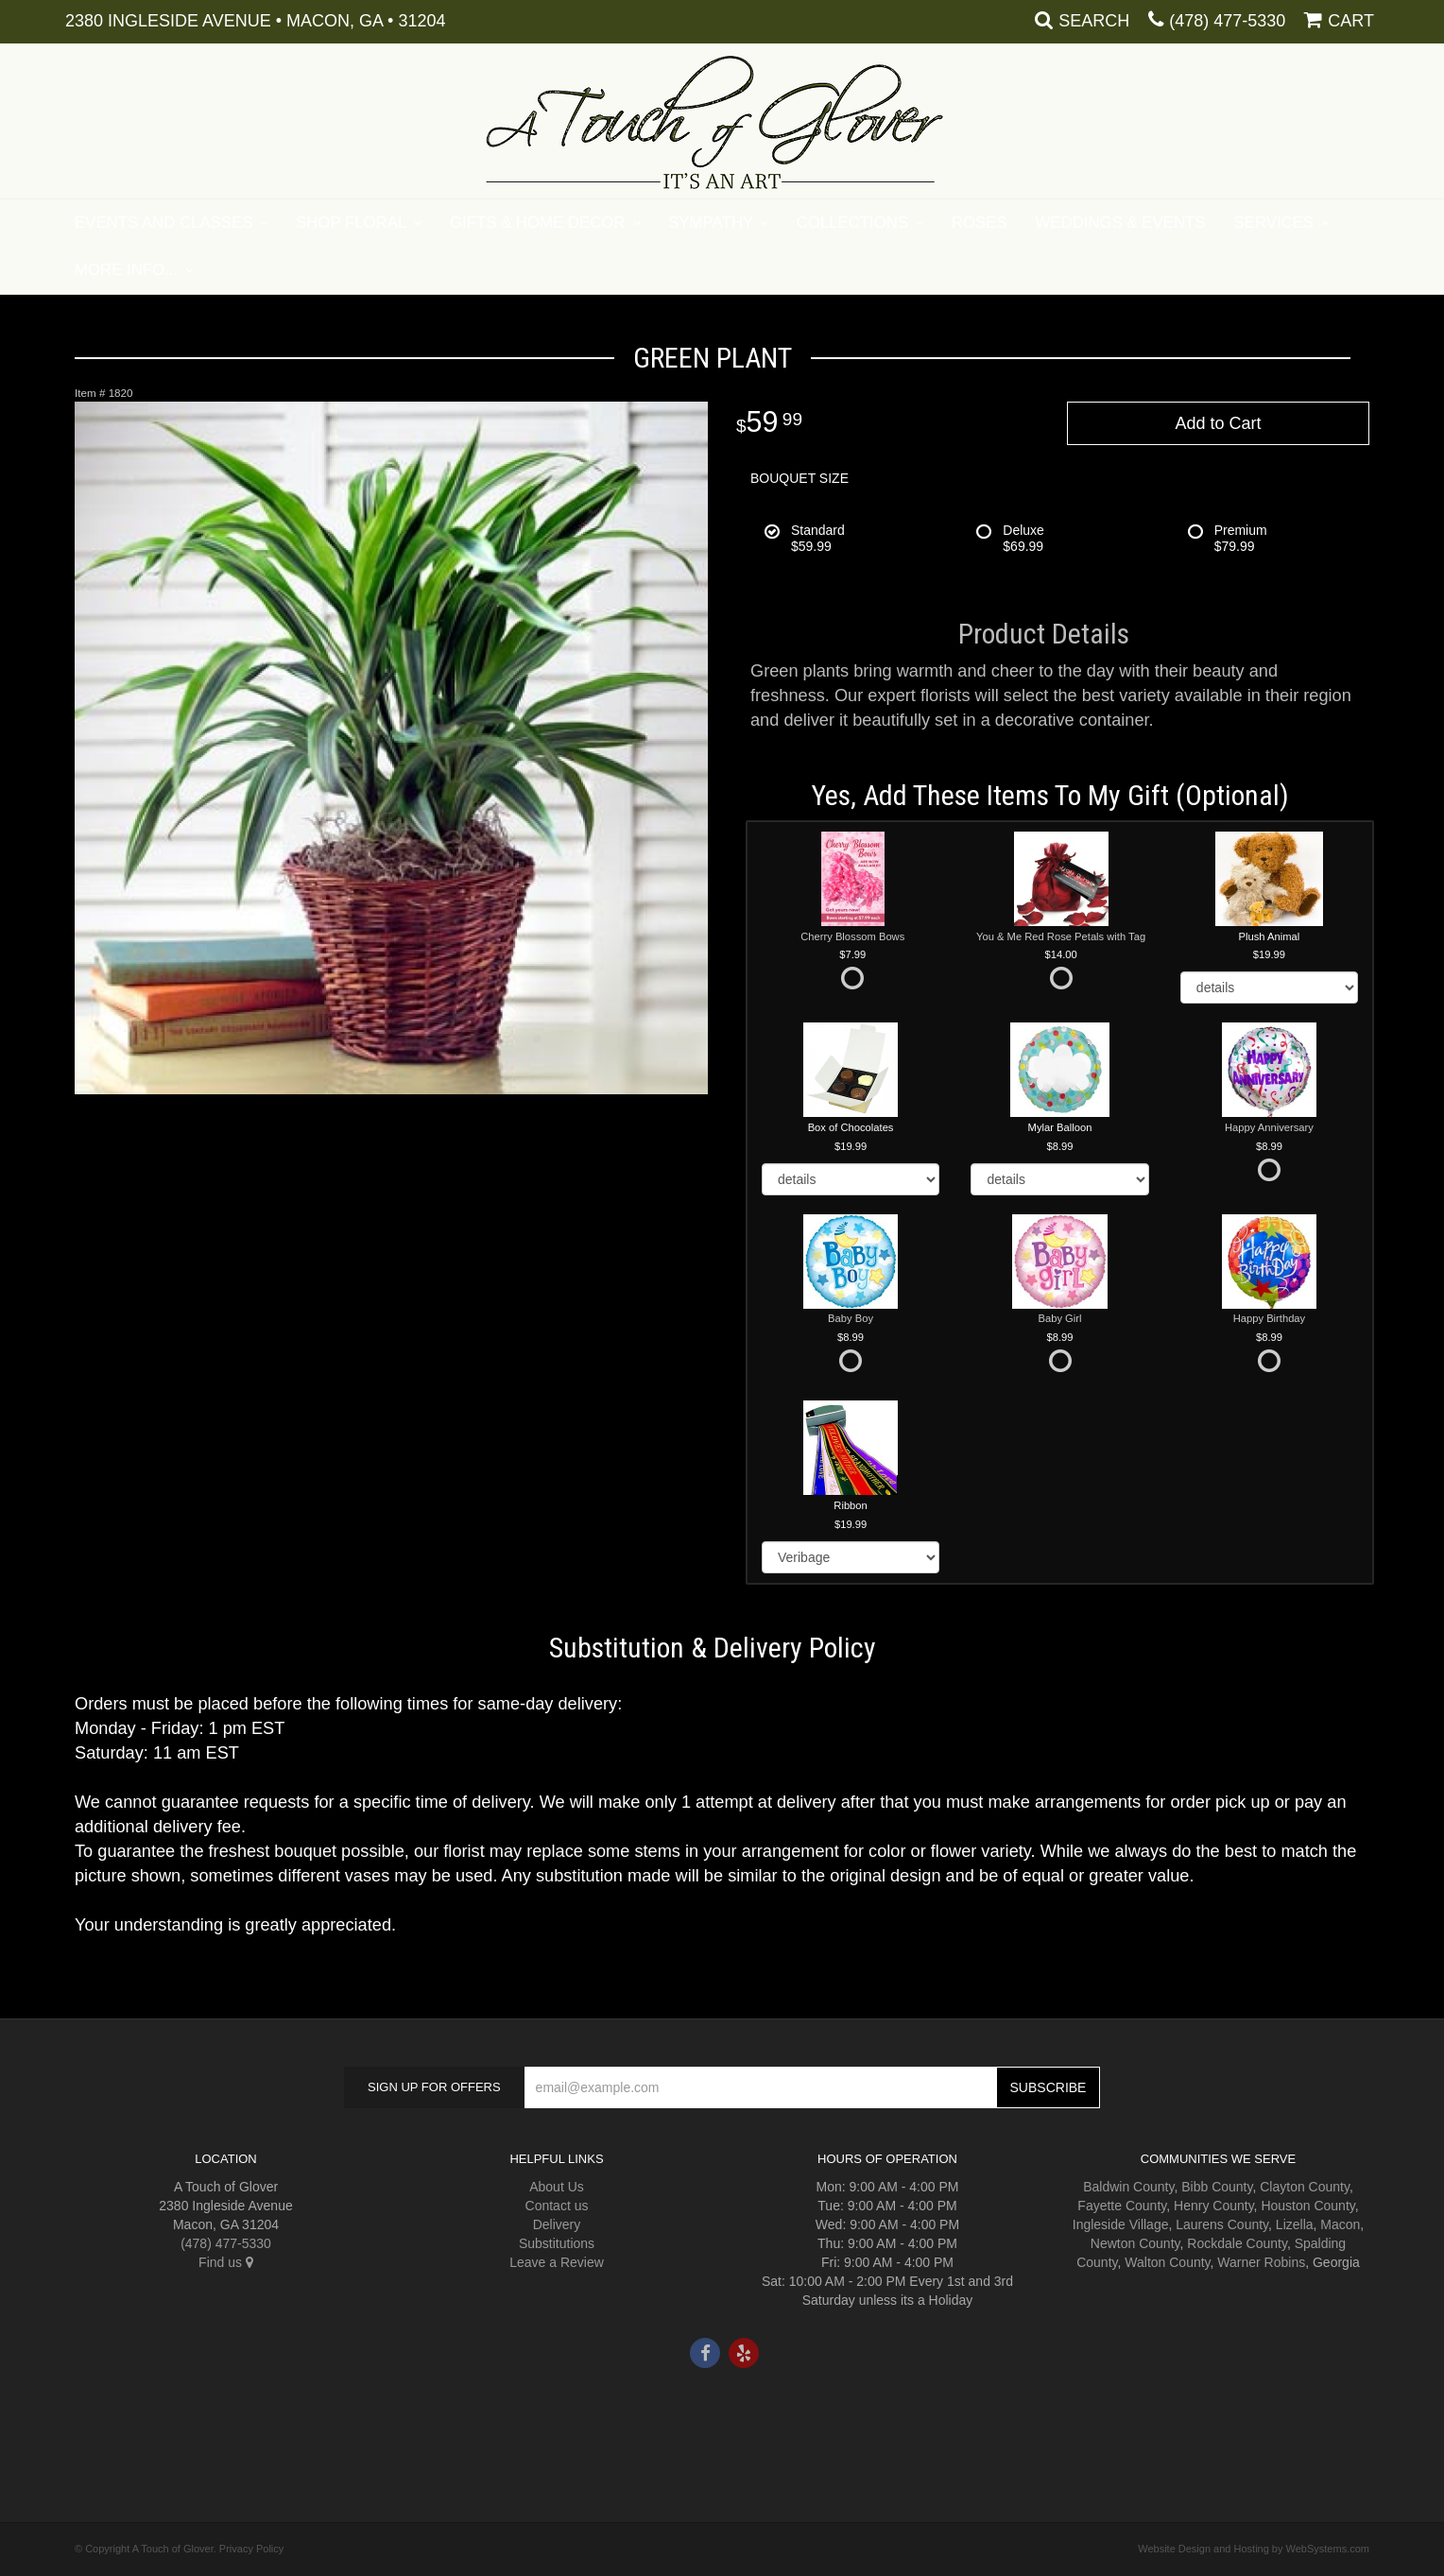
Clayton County (1304, 2186)
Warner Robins (1261, 2262)
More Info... (126, 270)
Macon (1340, 2224)
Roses (979, 223)
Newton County (1135, 2243)
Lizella (1295, 2224)
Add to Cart (1218, 423)
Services (1274, 223)
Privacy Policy (251, 2548)
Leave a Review (556, 2262)
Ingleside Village (1121, 2224)
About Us (556, 2186)
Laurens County (1222, 2224)
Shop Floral (351, 223)
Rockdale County (1237, 2243)
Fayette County (1121, 2205)
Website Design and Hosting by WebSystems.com (1253, 2548)
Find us (225, 2262)
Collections (852, 223)
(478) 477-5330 (1227, 20)
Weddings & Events (1121, 223)
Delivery (557, 2224)
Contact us (557, 2205)
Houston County (1307, 2205)
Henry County (1214, 2205)
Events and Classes (163, 223)
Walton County (1167, 2262)
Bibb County (1216, 2186)
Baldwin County (1128, 2186)
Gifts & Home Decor (538, 223)
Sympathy (710, 223)
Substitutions (556, 2243)
